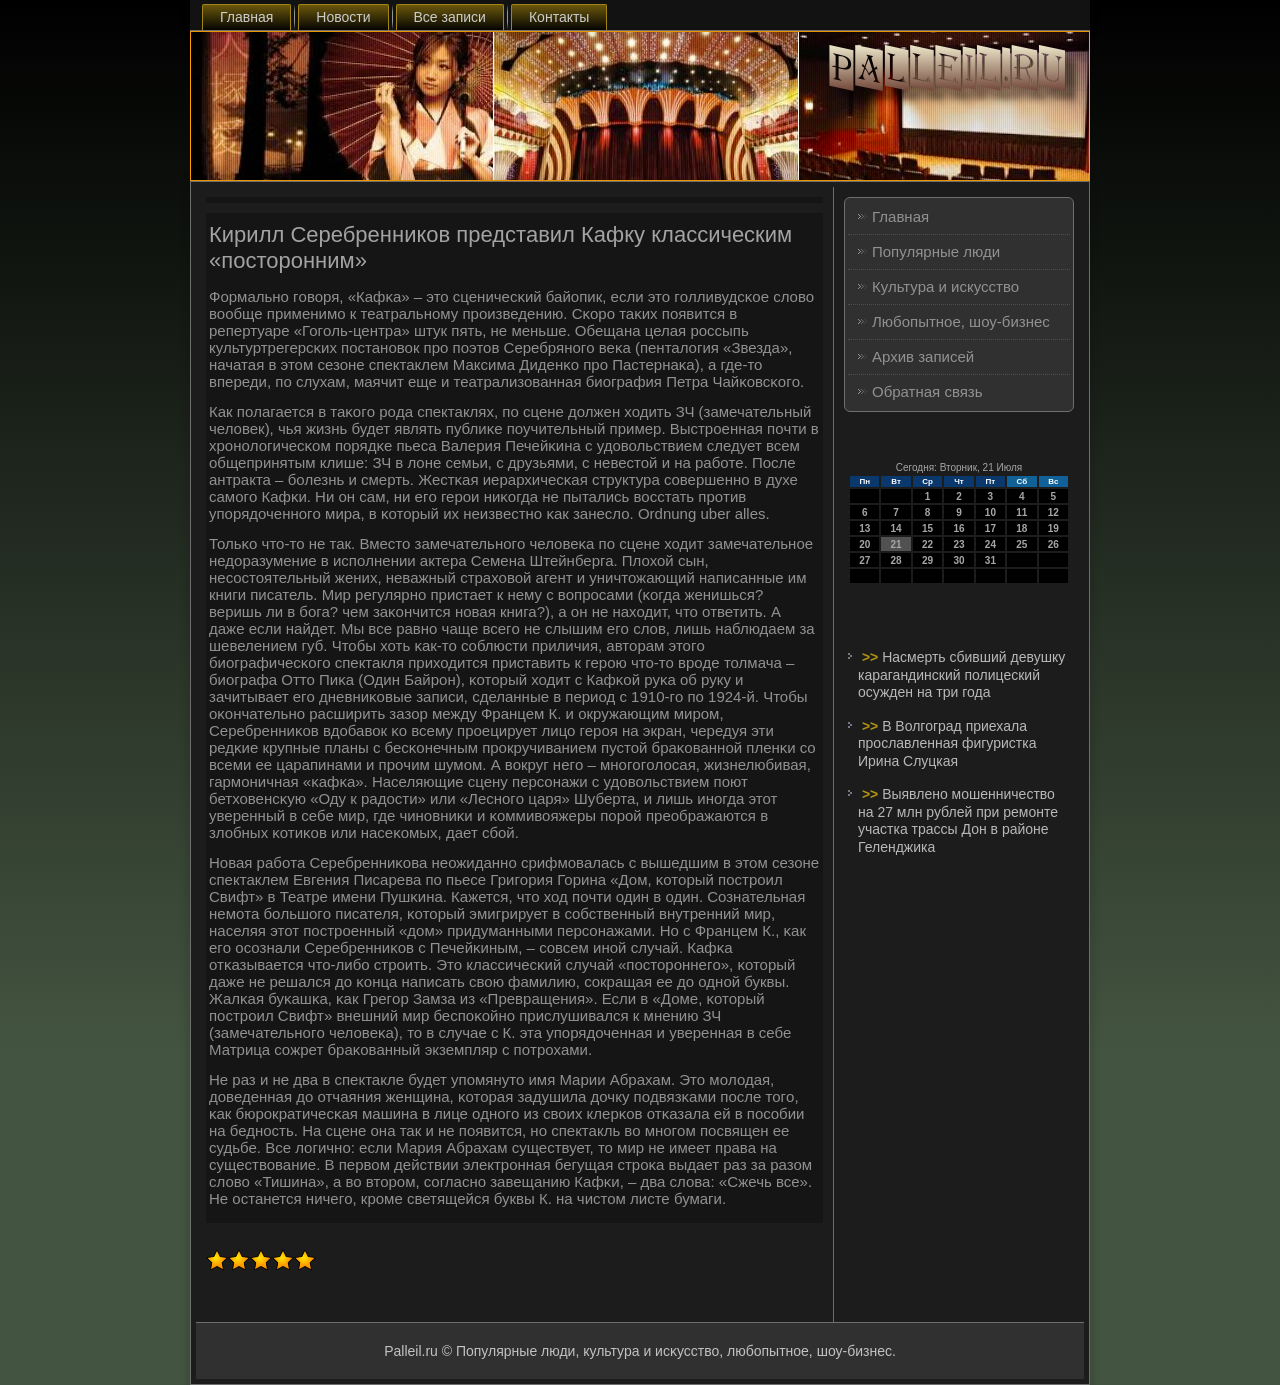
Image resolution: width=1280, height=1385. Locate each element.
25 (1021, 544)
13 (864, 528)
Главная (246, 17)
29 (927, 560)
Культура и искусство (945, 286)
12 (1053, 512)
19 (1053, 528)
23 (958, 544)
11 (1021, 512)
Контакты (559, 17)
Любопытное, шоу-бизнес (961, 321)
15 (927, 528)
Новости (343, 17)
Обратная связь (927, 391)
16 (958, 528)
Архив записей (923, 356)
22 (927, 544)
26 (1053, 544)
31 (990, 560)
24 (990, 544)
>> (872, 657)
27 (864, 560)
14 (896, 528)
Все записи (450, 17)
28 (896, 560)
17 (990, 528)
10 (990, 512)
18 (1021, 528)
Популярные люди (936, 251)
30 (958, 560)
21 (896, 544)
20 (864, 544)
